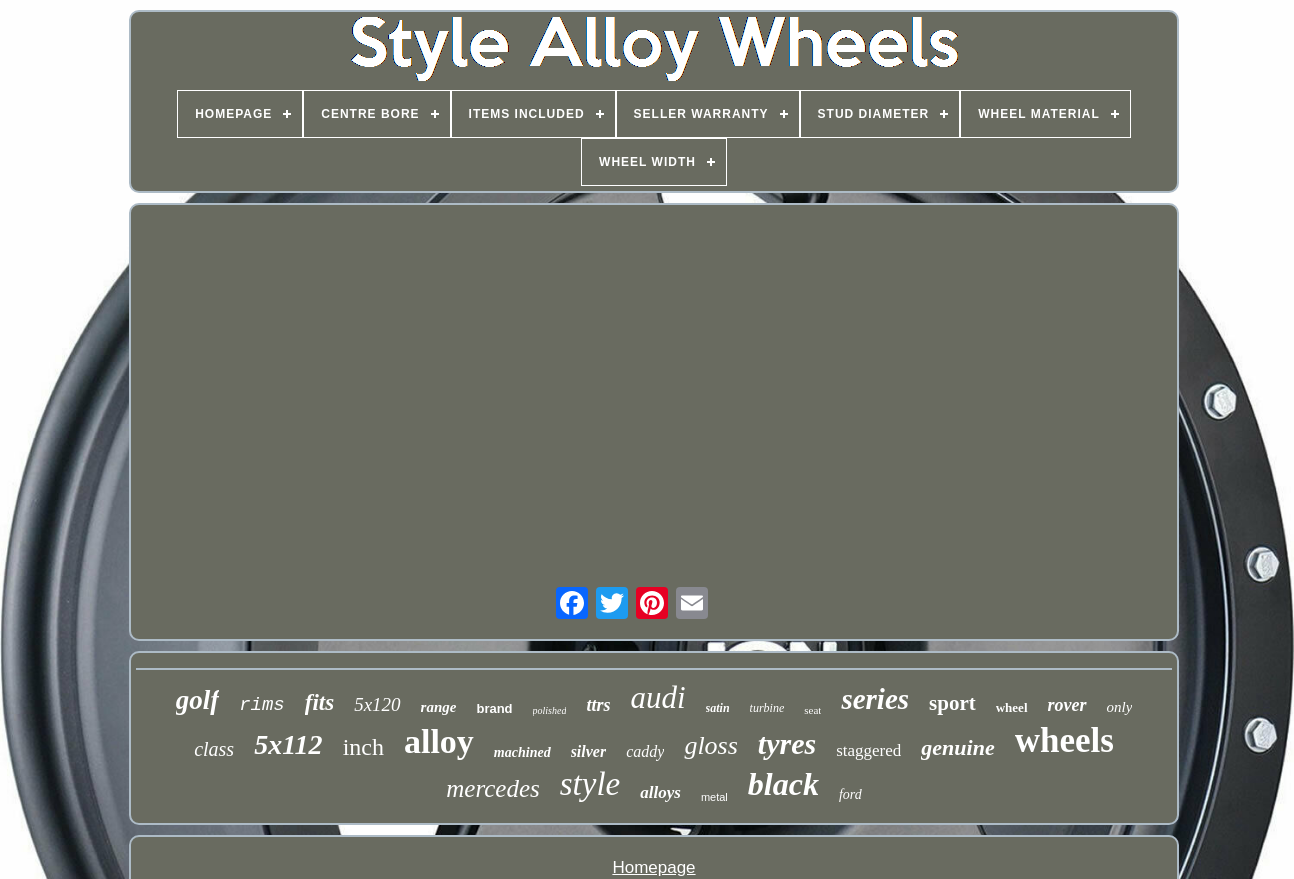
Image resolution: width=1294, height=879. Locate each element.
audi (657, 697)
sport (952, 703)
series (875, 699)
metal (714, 797)
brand (494, 708)
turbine (767, 708)
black (783, 784)
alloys (660, 792)
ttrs (598, 705)
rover (1067, 705)
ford (850, 794)
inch (363, 747)
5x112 (288, 744)
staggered (868, 750)
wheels (1064, 740)
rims (262, 705)
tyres (787, 743)
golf (198, 700)
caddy (645, 751)
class (214, 749)
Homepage (653, 867)
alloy (439, 741)
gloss (710, 745)
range (439, 707)
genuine (957, 747)
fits (319, 702)
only (1120, 707)
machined (522, 752)
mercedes (492, 788)
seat (812, 710)
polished (550, 710)
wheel (1012, 707)
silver (589, 751)
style (590, 784)
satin (718, 708)
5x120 (377, 704)
